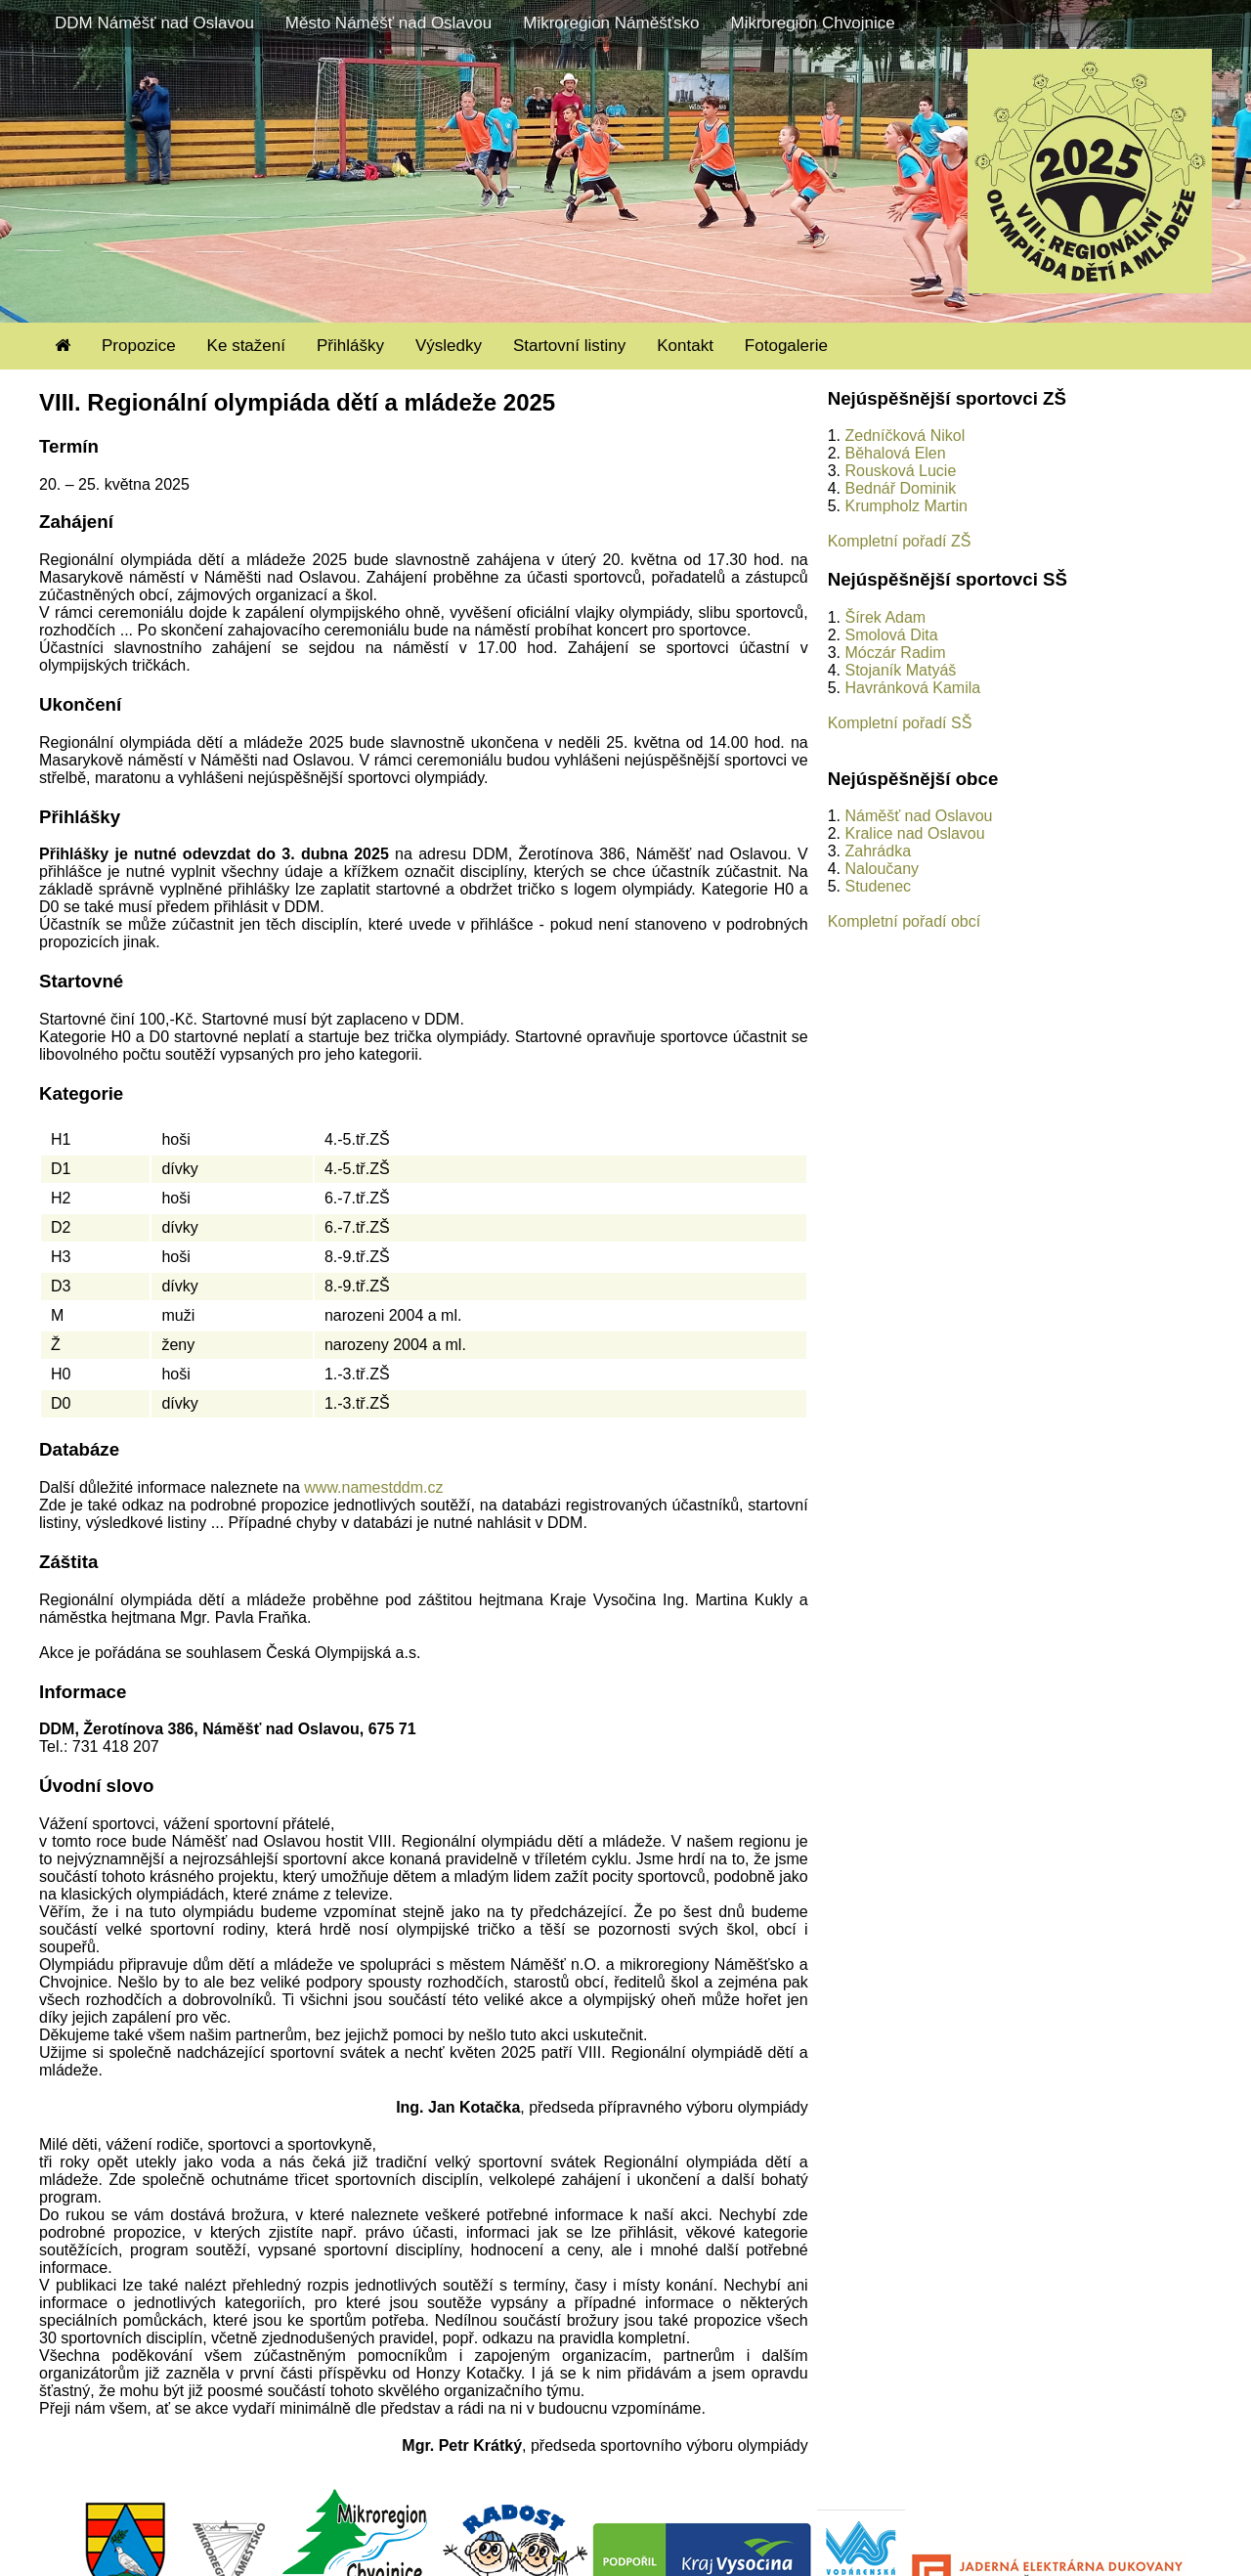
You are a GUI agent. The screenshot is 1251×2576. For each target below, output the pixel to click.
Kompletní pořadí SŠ (900, 723)
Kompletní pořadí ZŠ (899, 541)
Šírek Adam (885, 617)
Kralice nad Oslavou (914, 833)
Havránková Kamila (912, 687)
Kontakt (685, 345)
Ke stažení (246, 345)
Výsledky (448, 345)
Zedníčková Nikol (904, 435)
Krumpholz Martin (905, 506)
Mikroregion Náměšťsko (611, 23)
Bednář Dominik (900, 488)
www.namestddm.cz (373, 1487)
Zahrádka (877, 851)
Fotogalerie (786, 345)
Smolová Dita (890, 635)
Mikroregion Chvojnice (812, 23)
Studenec (877, 886)
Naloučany (881, 868)
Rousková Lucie (900, 470)
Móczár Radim (894, 652)
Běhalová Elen (894, 453)
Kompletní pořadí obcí (904, 921)
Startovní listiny (569, 345)
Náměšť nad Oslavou (918, 816)
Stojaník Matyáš (900, 670)
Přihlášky (350, 345)
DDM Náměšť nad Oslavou (154, 23)
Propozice (139, 345)
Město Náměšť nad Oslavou (388, 23)
